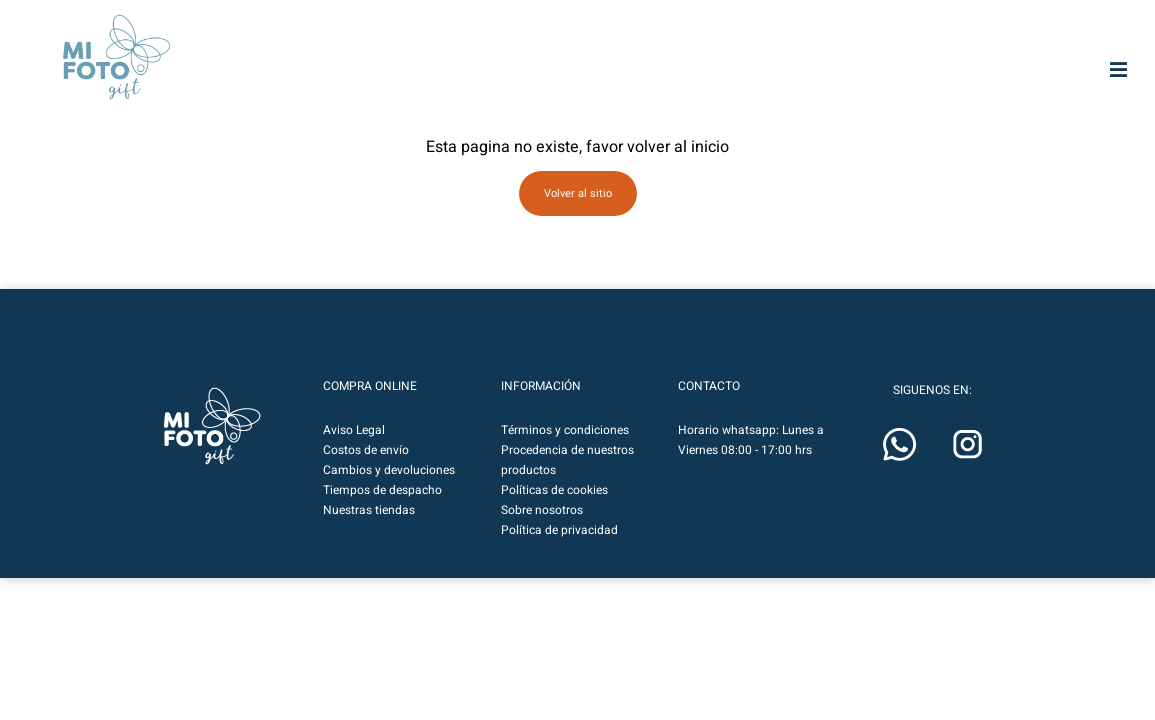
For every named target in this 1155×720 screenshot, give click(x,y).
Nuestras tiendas (369, 539)
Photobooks (446, 99)
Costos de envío (366, 479)
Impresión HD (547, 99)
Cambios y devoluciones (389, 499)
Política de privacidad (559, 559)
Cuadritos (1050, 99)
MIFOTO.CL (564, 42)
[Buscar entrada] (769, 43)
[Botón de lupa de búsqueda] (904, 43)
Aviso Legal (354, 459)
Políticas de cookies (554, 519)
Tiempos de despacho (382, 519)
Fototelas (648, 99)
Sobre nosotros (542, 539)
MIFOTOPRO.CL (467, 42)
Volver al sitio (578, 222)
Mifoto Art (246, 99)
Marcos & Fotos (748, 98)
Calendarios (949, 99)
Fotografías (346, 99)
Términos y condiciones (565, 459)
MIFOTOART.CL (360, 42)
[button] (1075, 43)
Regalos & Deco (849, 99)
